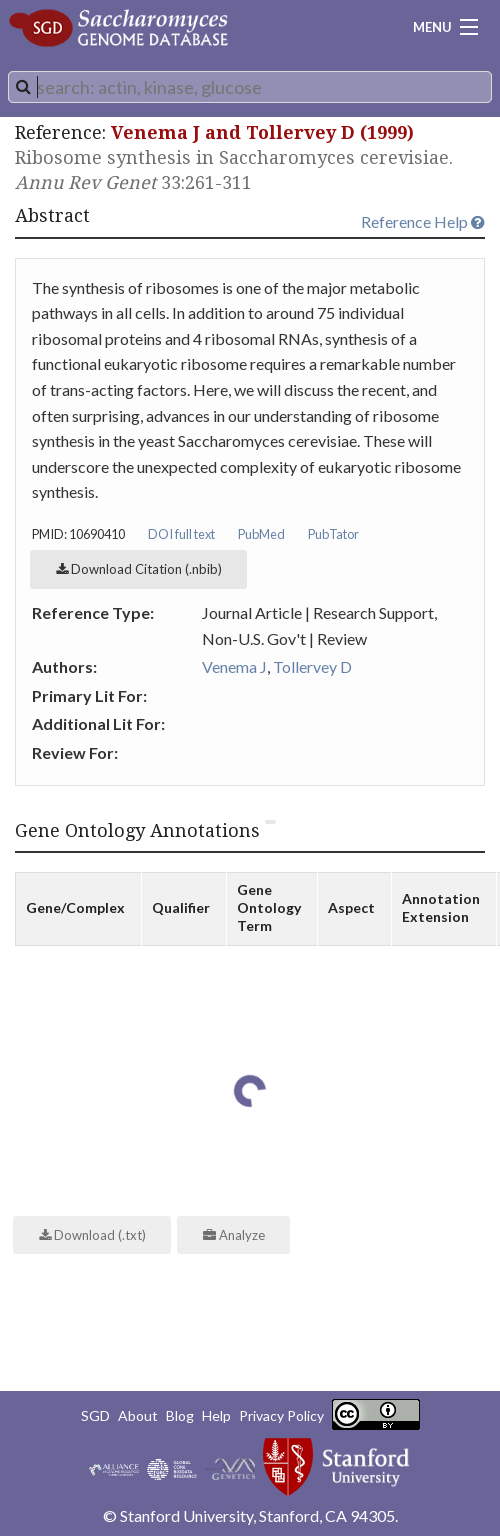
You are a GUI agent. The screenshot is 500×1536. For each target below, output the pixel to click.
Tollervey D (312, 666)
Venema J (234, 666)
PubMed (261, 534)
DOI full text (181, 534)
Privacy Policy (281, 1415)
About (138, 1415)
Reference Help (423, 221)
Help (216, 1415)
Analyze (234, 1235)
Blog (180, 1415)
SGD (95, 1415)
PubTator (333, 534)
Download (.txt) (92, 1235)
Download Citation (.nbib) (139, 569)
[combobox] (250, 87)
